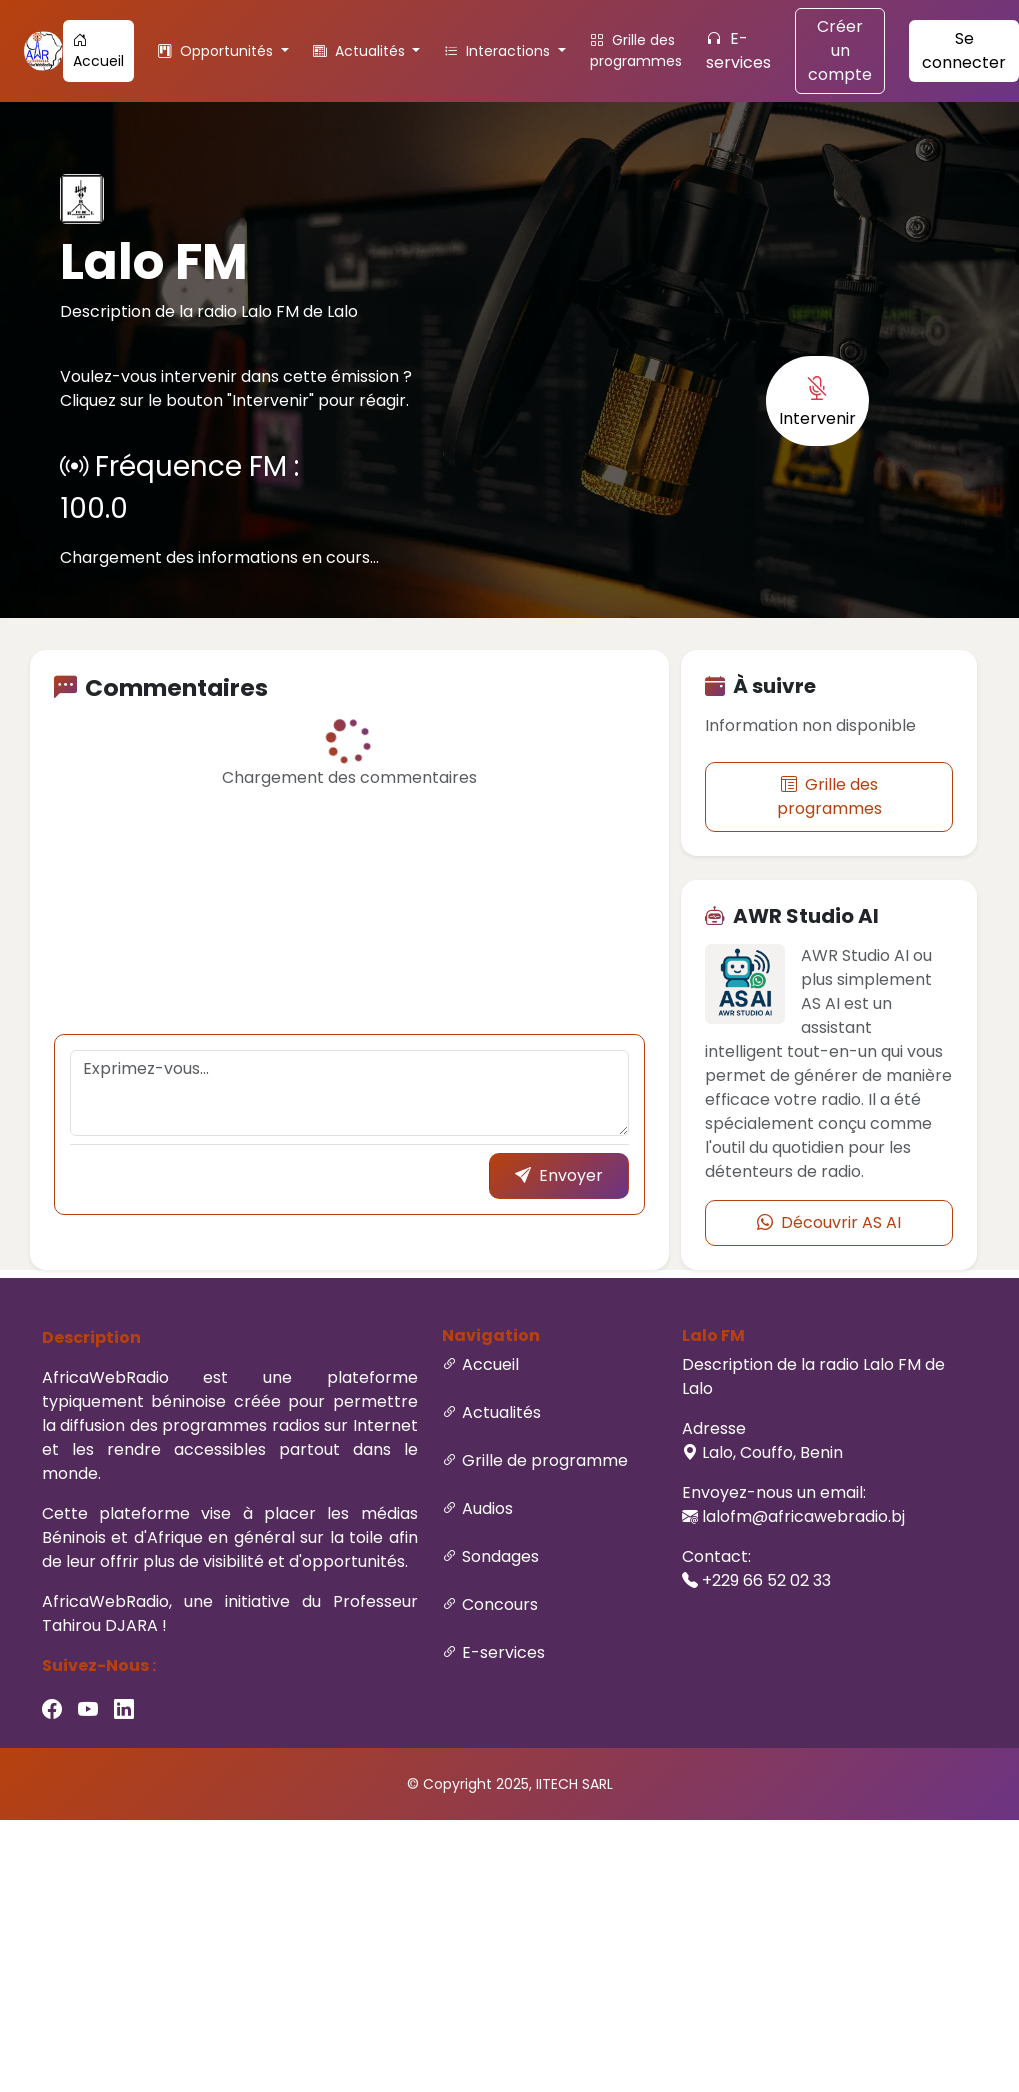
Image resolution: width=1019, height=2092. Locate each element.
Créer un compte (840, 50)
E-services (738, 50)
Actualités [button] (361, 51)
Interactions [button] (499, 51)
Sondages (500, 1556)
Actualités (501, 1412)
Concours (500, 1604)
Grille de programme (545, 1460)
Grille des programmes (636, 50)
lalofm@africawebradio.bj (803, 1516)
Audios (487, 1508)
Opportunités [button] (217, 51)
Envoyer (559, 1175)
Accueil (98, 50)
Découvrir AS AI (829, 1222)
